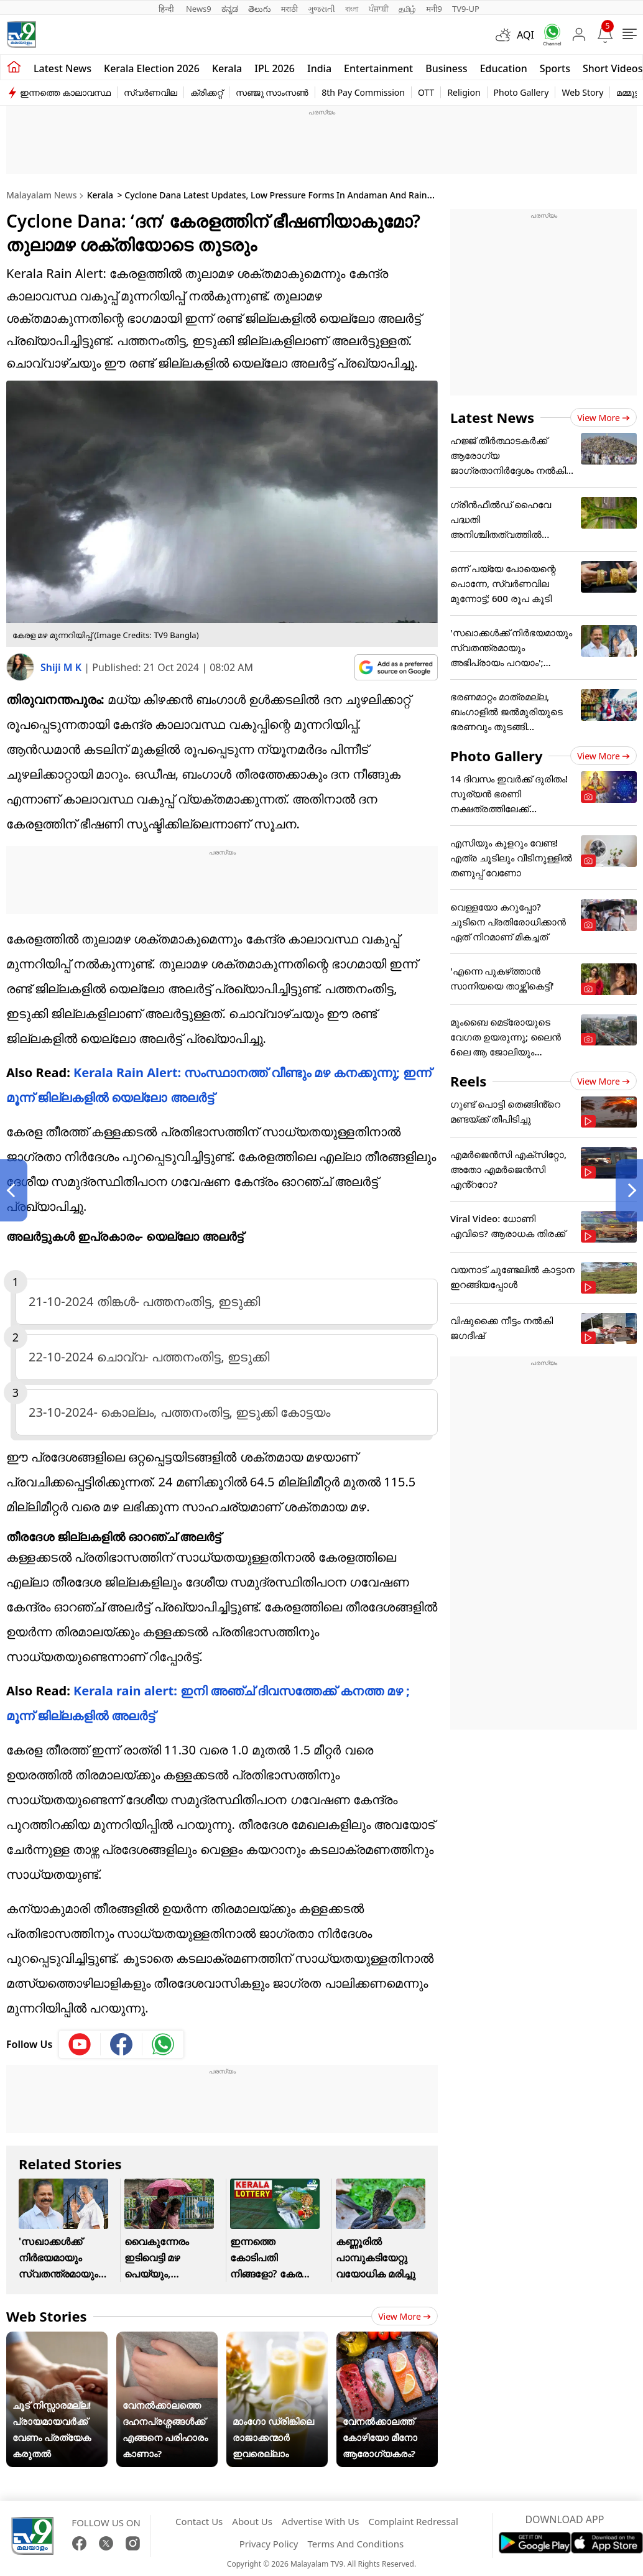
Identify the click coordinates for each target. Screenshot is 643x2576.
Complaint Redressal (413, 2521)
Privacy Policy (268, 2543)
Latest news (62, 68)
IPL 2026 (274, 68)
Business (446, 68)
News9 (198, 8)
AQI (525, 35)
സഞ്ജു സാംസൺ (272, 92)
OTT (426, 92)
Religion (463, 92)
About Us (252, 2521)
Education (503, 68)
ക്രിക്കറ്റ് (206, 92)
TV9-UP (465, 8)
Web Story (582, 92)
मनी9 (434, 8)
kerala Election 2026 (152, 68)
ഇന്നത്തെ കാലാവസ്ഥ (65, 92)
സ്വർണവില (150, 92)
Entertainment (378, 68)
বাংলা (352, 8)
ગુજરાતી (321, 8)
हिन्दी (167, 8)
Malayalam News (41, 195)
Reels (468, 1081)
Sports (555, 68)
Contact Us (199, 2521)
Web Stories (46, 2316)
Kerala (227, 68)
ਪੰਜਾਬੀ (379, 8)
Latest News (492, 417)
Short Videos (612, 68)
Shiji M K (62, 667)
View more (404, 2316)
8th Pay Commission (363, 92)
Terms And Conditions (355, 2543)
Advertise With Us (320, 2521)
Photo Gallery (521, 92)
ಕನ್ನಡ (229, 8)
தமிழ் (407, 8)
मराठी (289, 8)
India (319, 68)
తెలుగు (259, 8)
